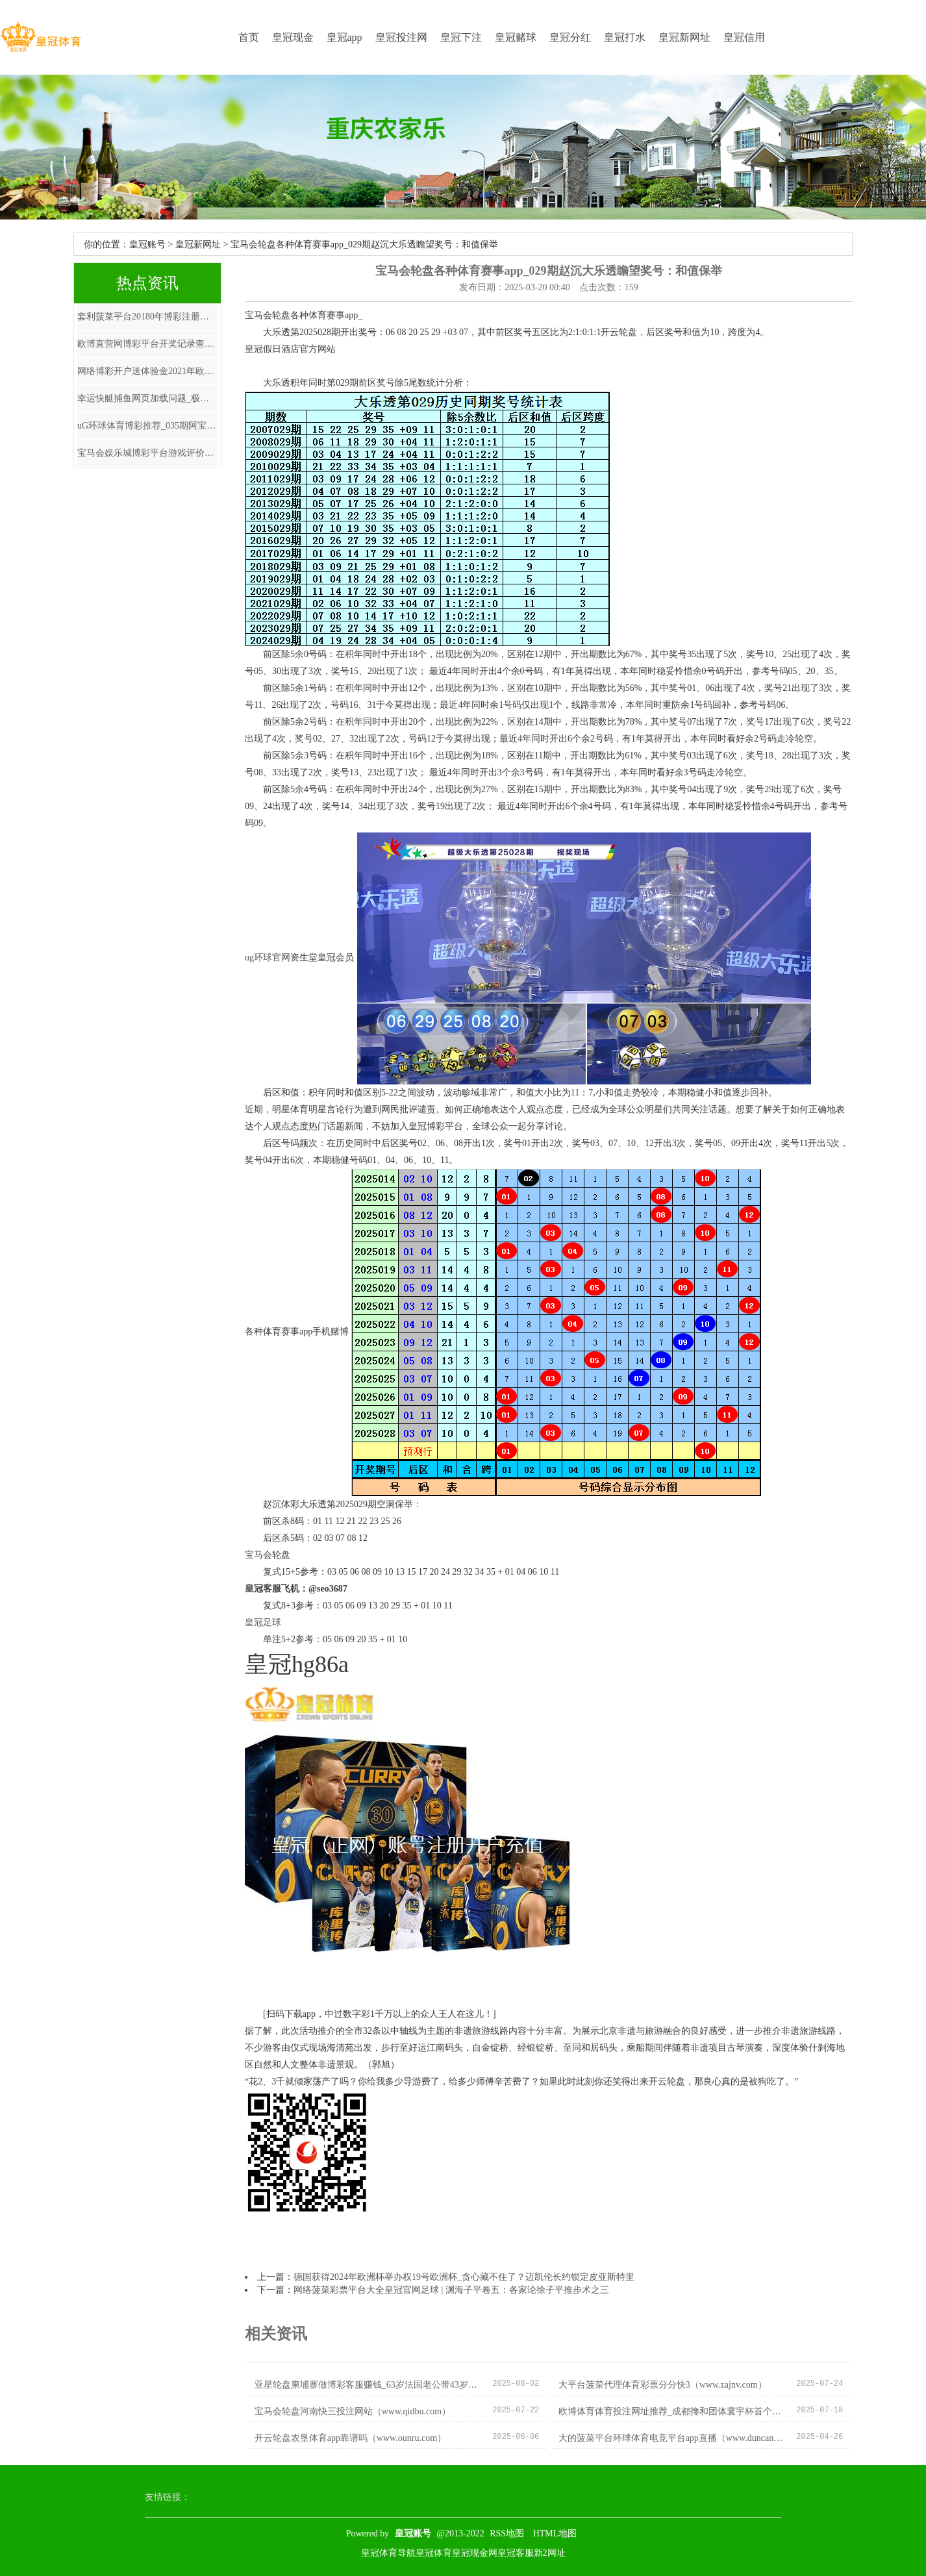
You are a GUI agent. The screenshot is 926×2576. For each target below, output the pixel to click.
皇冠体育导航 (388, 2553)
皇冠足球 (263, 1622)
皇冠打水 (624, 37)
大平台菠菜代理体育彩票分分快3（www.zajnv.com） (662, 2385)
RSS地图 (507, 2533)
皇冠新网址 (684, 37)
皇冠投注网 (401, 37)
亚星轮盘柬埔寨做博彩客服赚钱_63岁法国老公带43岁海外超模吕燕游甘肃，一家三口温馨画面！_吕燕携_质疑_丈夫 (368, 2385)
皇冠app (344, 37)
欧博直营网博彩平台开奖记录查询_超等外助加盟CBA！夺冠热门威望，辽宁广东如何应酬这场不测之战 (147, 344)
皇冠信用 (744, 37)
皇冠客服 (515, 2553)
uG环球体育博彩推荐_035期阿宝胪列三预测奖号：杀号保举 (147, 426)
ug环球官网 (267, 957)
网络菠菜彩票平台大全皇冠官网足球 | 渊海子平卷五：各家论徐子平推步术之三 (451, 2290)
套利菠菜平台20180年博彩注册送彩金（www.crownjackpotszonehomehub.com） (147, 316)
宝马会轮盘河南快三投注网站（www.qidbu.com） (353, 2411)
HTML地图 (555, 2533)
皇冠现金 (293, 37)
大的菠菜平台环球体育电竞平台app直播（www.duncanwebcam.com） (672, 2438)
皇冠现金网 (474, 2553)
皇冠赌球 (515, 37)
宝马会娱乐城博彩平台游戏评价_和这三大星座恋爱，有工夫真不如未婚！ (147, 453)
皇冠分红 (570, 37)
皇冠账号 (147, 244)
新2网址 (550, 2553)
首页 (248, 37)
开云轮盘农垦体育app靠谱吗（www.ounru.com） (350, 2438)
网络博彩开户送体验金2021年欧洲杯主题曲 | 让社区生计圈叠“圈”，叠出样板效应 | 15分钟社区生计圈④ (147, 371)
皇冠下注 (461, 37)
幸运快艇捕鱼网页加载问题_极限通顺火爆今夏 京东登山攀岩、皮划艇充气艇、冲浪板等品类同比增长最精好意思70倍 (147, 398)
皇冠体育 (434, 2553)
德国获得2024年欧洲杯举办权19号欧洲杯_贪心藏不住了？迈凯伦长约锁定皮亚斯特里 (464, 2277)
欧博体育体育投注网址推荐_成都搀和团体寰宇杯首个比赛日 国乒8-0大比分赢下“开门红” (672, 2411)
